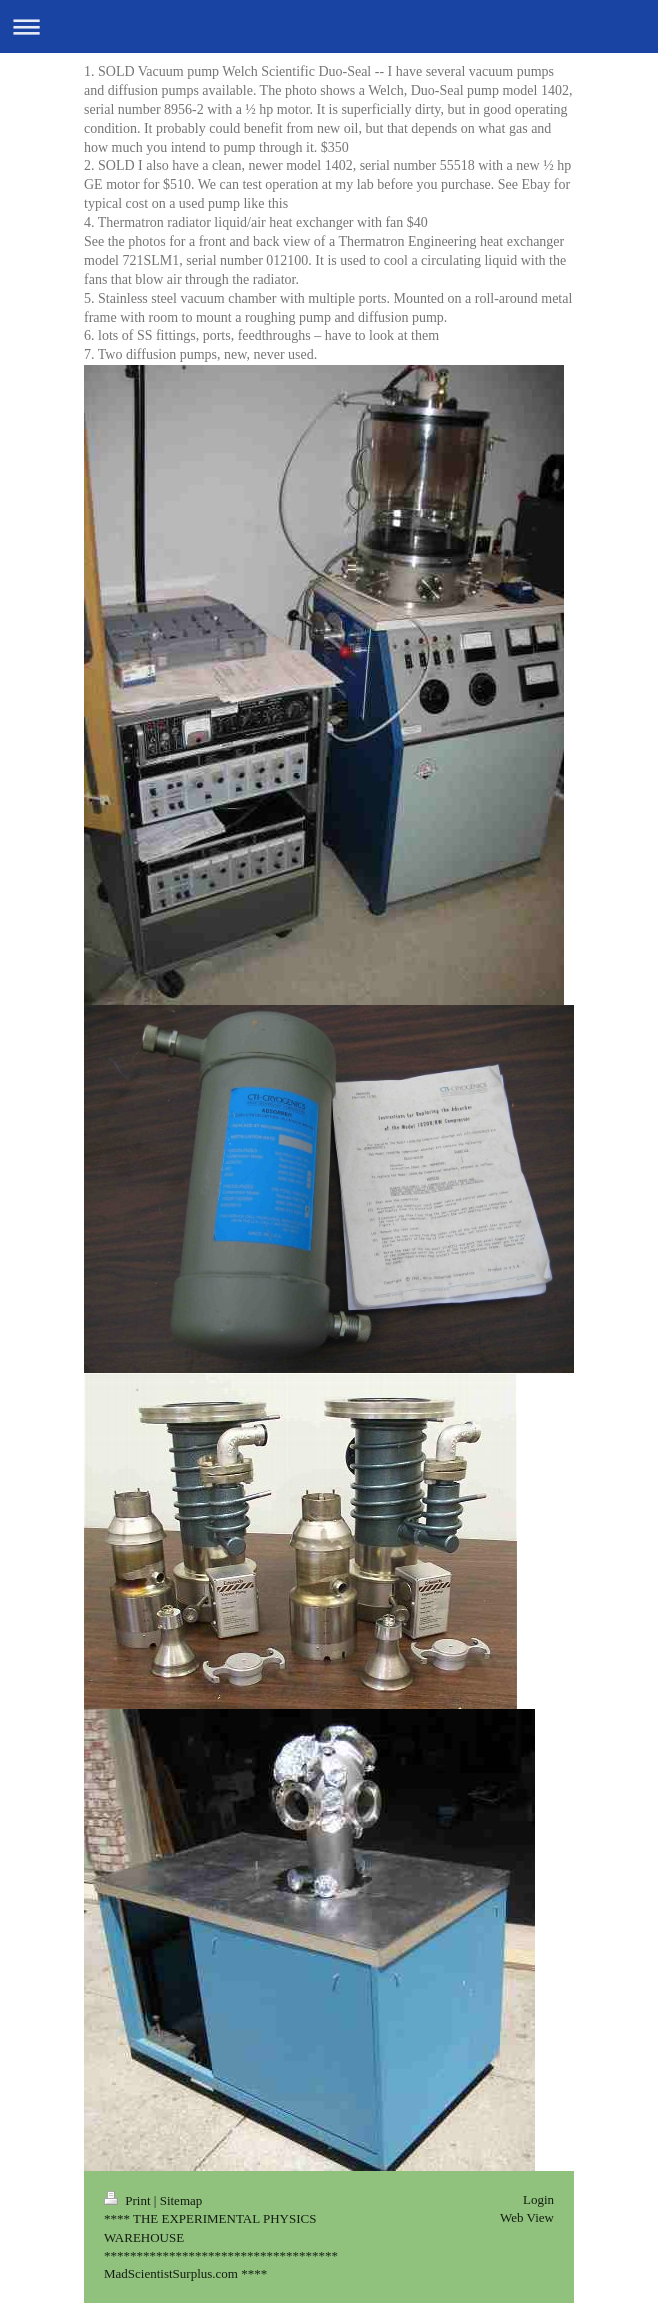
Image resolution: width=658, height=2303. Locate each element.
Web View (527, 2217)
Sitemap (181, 2200)
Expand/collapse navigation (329, 26)
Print (129, 2200)
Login (538, 2199)
